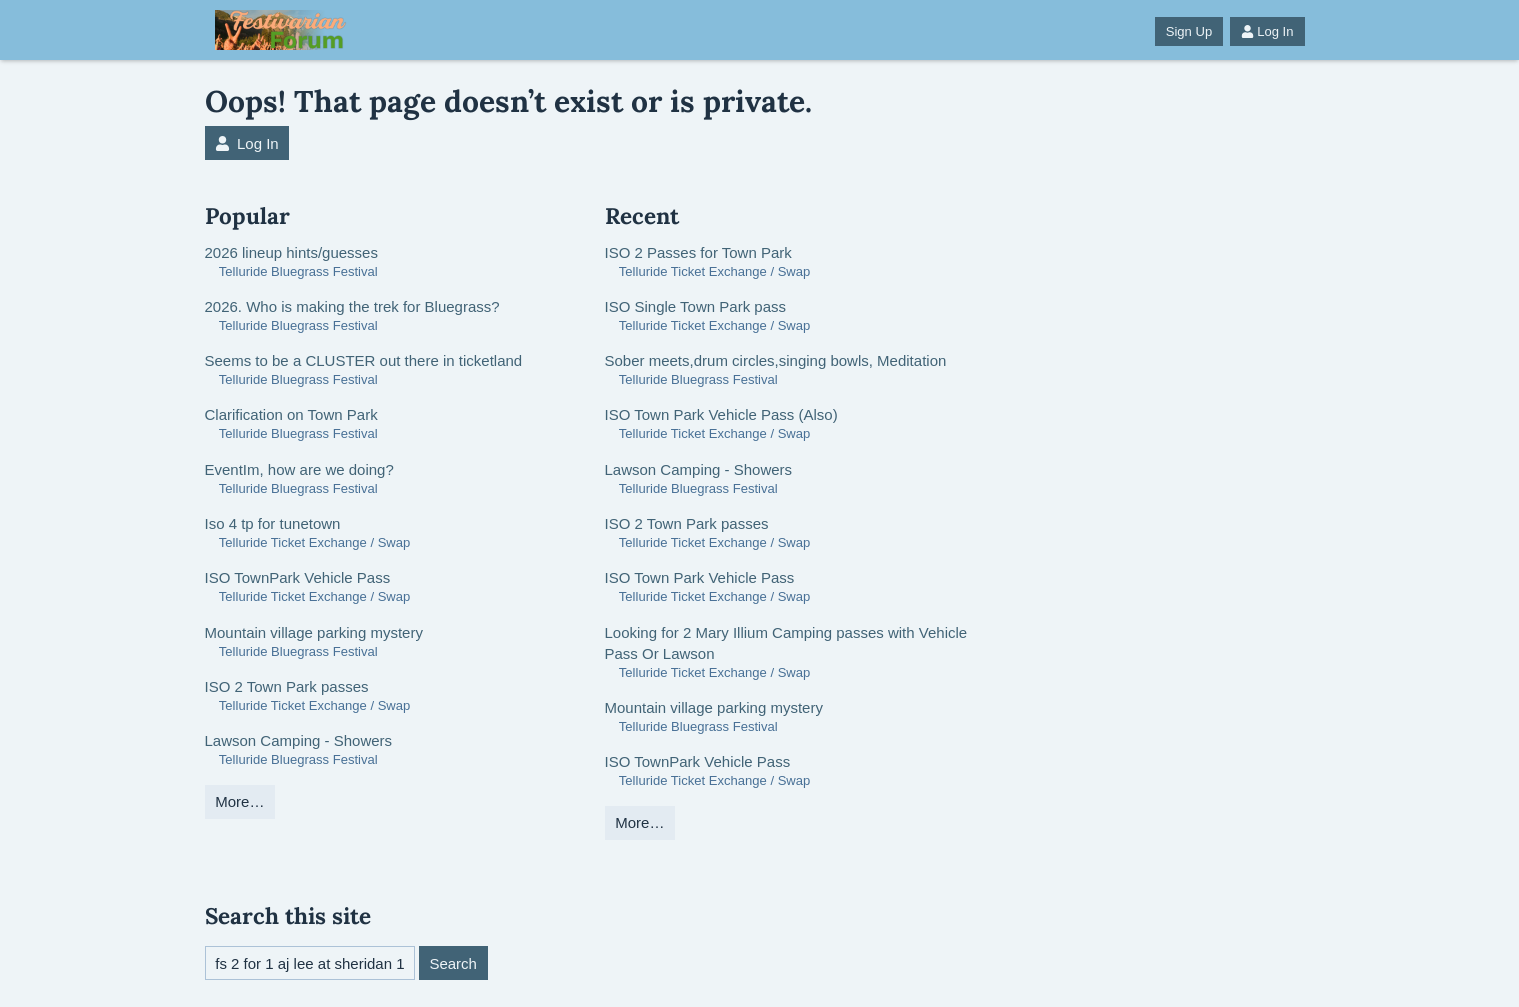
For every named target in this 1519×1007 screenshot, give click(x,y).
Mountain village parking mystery (314, 632)
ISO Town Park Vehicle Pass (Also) (721, 414)
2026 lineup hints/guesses (291, 252)
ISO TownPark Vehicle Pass (298, 577)
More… (239, 801)
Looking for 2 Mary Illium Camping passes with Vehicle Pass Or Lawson (786, 643)
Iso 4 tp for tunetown (273, 523)
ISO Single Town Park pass (695, 306)
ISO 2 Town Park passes (287, 686)
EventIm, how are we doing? (299, 469)
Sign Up (1189, 31)
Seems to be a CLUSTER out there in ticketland (364, 360)
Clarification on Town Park (291, 414)
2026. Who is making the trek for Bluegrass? (352, 306)
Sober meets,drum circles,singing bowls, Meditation (776, 360)
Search (453, 963)
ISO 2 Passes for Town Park (698, 252)
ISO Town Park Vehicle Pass (700, 577)
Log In (1267, 31)
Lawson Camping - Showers (299, 740)
